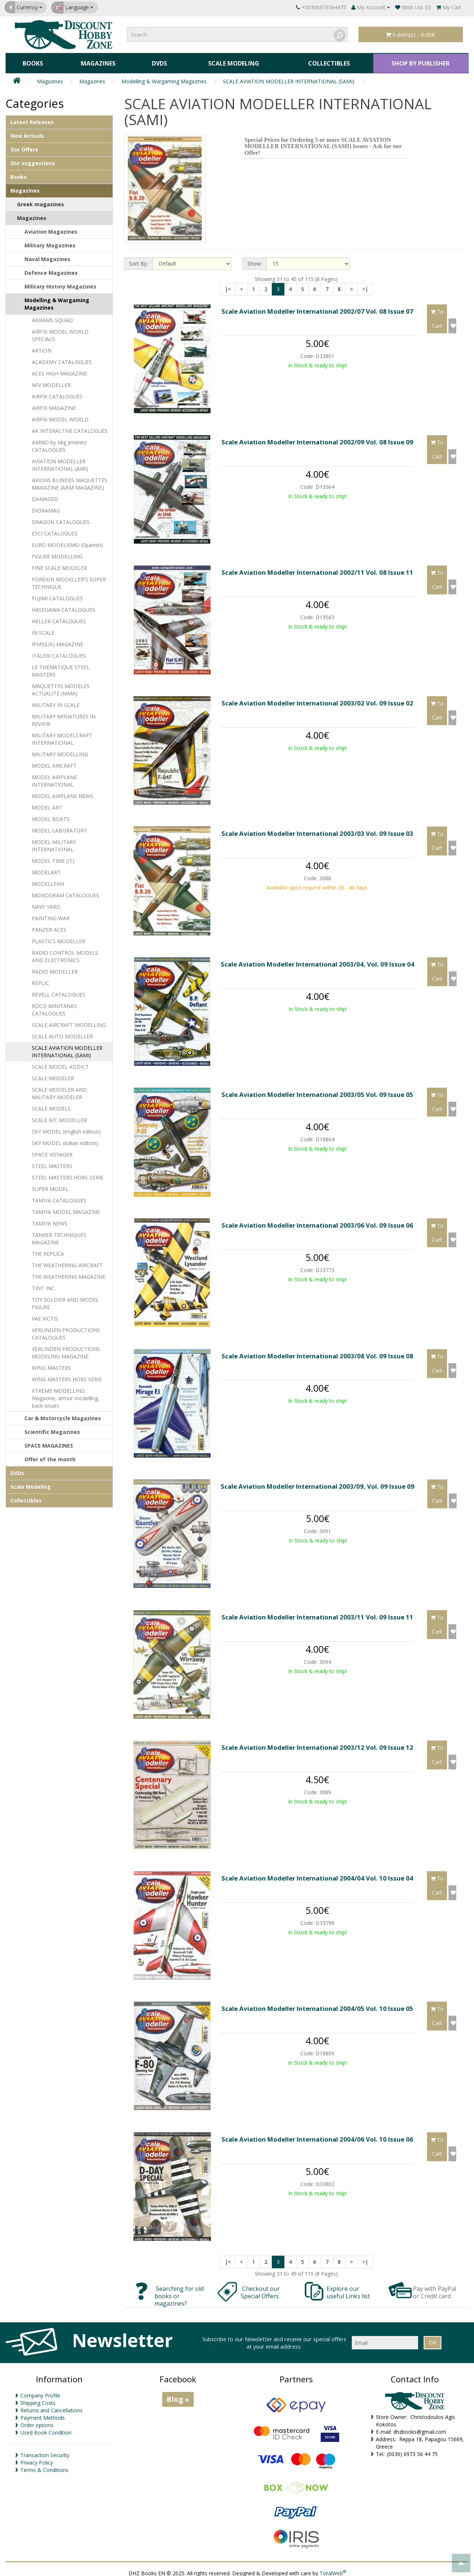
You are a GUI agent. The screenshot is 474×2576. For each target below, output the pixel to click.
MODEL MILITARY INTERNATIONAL (54, 841)
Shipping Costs (38, 2398)
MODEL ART (47, 803)
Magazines (96, 61)
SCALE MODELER (53, 1073)
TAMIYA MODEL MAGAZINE (66, 1207)
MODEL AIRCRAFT (54, 761)
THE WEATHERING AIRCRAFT (67, 1260)
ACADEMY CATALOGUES (62, 357)
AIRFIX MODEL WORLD (60, 414)
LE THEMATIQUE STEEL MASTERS (61, 666)
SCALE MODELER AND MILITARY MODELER (59, 1089)
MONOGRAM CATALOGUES (65, 890)
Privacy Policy (36, 2458)
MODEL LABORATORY (59, 826)
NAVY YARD (46, 902)
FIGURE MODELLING (57, 551)
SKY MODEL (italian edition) (65, 1138)
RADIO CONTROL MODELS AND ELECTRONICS (65, 952)
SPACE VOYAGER (52, 1150)
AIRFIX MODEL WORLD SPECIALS (60, 331)
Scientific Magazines (52, 1427)
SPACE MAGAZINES (48, 1441)
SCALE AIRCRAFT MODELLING (69, 1020)
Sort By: (138, 258)
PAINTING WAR (51, 913)
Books (32, 61)
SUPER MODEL (50, 1184)
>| (365, 284)
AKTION (41, 346)
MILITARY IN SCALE (56, 700)
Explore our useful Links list (349, 2287)
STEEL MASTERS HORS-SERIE (67, 1173)
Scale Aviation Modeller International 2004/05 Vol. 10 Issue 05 (317, 2003)
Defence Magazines (51, 268)
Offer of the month (50, 1454)
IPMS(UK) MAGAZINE (57, 639)
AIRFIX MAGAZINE (54, 403)
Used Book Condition (45, 2428)
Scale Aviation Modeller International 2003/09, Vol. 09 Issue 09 (317, 1481)
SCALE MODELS (51, 1104)
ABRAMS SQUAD (52, 315)
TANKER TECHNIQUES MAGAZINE (59, 1234)
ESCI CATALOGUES (55, 529)
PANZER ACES (49, 925)
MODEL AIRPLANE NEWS (62, 791)
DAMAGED (45, 494)
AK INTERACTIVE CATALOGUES (70, 426)
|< (228, 284)
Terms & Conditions (44, 2465)
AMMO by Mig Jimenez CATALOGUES (59, 441)
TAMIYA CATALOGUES (59, 1195)
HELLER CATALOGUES (59, 616)
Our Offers (24, 145)
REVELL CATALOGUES (58, 990)
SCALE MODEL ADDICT (60, 1062)
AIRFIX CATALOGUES (57, 392)
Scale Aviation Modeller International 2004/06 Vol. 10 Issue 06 (317, 2134)
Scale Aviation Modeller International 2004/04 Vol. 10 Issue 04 (317, 1873)
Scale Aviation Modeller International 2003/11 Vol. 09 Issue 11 (317, 1612)
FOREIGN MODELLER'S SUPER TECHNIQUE (69, 578)
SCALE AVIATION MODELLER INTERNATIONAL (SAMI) (288, 76)
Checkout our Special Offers (260, 2287)
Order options (37, 2420)
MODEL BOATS (51, 814)
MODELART (46, 867)
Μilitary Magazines (50, 240)
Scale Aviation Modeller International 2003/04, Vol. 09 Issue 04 (317, 959)
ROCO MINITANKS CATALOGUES (54, 1005)
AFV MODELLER (51, 380)
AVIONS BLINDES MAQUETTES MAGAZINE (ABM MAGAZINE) (69, 479)
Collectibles (326, 61)
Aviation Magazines (50, 227)
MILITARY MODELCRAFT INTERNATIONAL (62, 734)
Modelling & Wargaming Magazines (164, 76)
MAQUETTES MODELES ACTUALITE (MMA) (61, 685)
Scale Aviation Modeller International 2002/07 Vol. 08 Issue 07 (317, 307)
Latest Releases (32, 117)
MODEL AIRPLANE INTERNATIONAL (54, 776)
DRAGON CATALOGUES (61, 517)
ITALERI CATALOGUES (59, 651)
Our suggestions (32, 158)
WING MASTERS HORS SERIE (67, 1374)
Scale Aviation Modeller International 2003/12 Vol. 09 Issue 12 (317, 1742)
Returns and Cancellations (51, 2405)
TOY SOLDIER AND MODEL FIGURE (65, 1299)
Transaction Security (44, 2450)
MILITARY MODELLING (60, 749)
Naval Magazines (47, 254)
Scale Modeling (230, 61)
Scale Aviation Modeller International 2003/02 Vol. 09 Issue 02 (317, 698)
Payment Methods (42, 2413)
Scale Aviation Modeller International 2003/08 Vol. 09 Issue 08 (317, 1351)
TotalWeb (333, 2568)
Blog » (178, 2395)
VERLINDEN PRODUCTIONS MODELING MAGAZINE (66, 1348)
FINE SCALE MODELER (59, 563)
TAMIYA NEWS (49, 1218)
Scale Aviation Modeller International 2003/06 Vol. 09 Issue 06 (317, 1220)
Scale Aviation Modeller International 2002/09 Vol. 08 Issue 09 (317, 437)
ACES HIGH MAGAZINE (59, 369)
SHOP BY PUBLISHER (419, 61)
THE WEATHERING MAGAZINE (69, 1272)
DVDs (156, 61)
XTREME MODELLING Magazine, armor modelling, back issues (65, 1394)
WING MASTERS (51, 1363)
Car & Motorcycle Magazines (62, 1413)
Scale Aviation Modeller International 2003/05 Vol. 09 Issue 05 (317, 1090)
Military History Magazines (60, 282)
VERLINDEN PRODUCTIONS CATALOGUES (66, 1329)
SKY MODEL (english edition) (66, 1127)
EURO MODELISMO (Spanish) (67, 540)
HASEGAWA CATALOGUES (63, 605)
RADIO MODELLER (55, 967)
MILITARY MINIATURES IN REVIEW (64, 715)
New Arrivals (27, 131)
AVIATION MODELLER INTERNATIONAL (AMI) (60, 460)
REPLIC (40, 978)
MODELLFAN (48, 879)
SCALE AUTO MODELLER (62, 1031)
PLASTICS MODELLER (58, 936)
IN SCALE (43, 628)
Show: (254, 258)
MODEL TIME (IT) (53, 856)
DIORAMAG (46, 506)
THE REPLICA (48, 1249)
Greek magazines (40, 199)
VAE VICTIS (45, 1314)
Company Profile (40, 2391)
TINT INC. (44, 1283)
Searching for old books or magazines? (179, 2291)
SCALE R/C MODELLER (59, 1115)
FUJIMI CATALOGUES (57, 593)
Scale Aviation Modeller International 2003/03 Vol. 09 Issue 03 (317, 829)
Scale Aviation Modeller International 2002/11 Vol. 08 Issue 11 (317, 568)
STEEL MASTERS (52, 1161)
